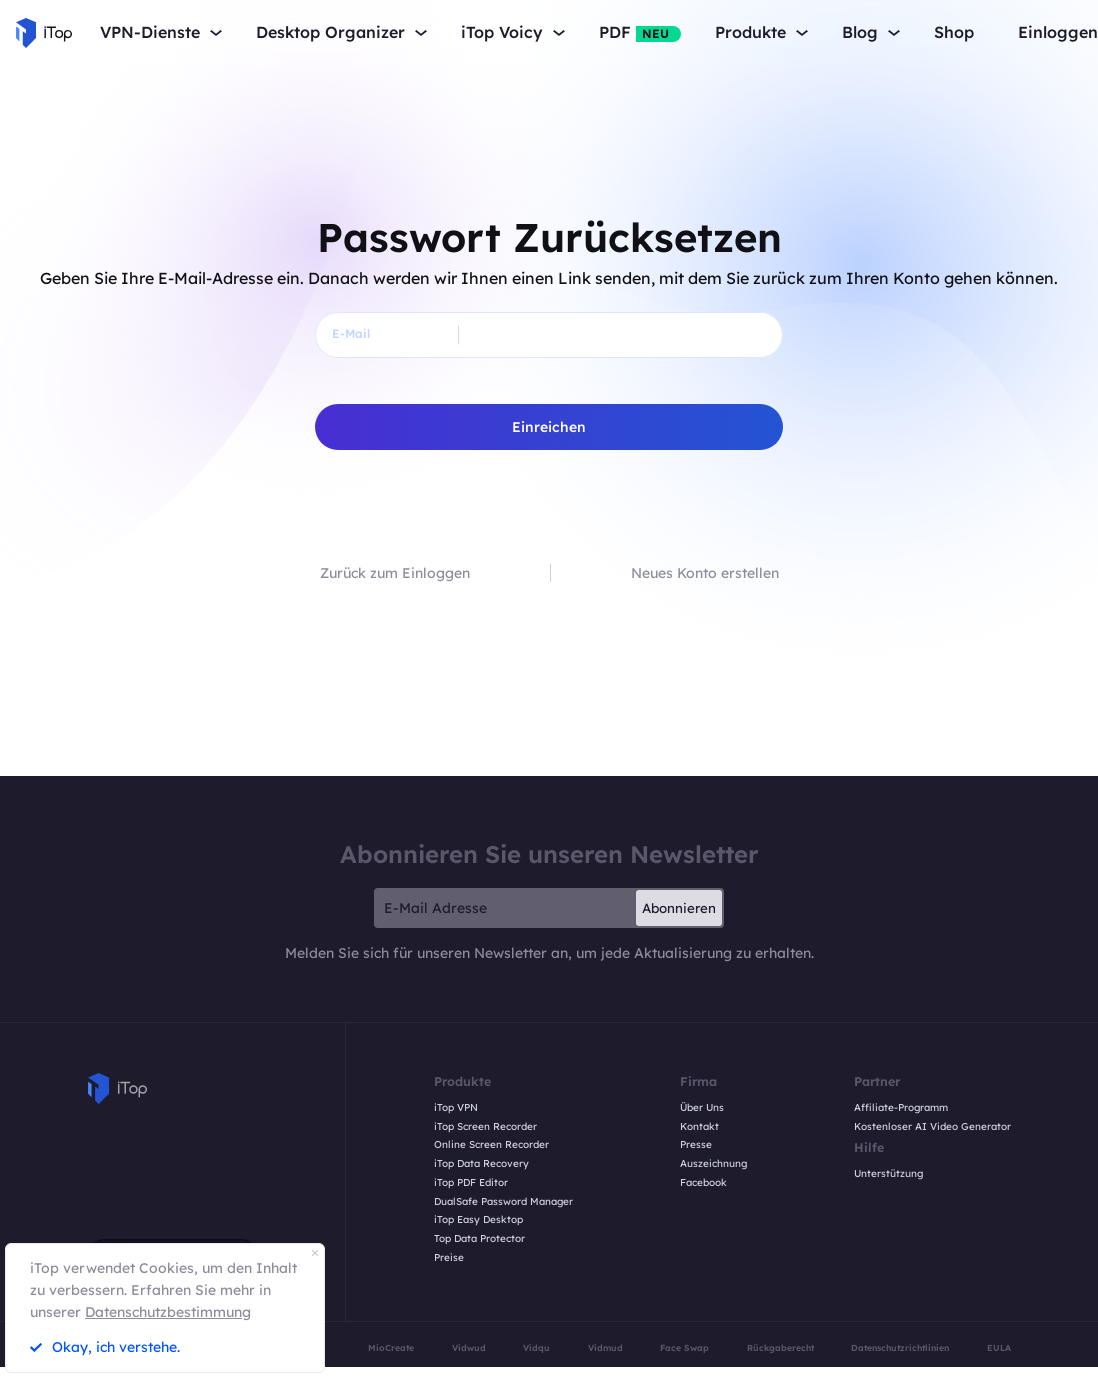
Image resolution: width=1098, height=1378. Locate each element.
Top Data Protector (479, 1239)
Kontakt (699, 1127)
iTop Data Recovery (481, 1164)
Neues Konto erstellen (705, 573)
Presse (696, 1145)
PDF (640, 32)
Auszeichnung (713, 1164)
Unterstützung (888, 1174)
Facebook (703, 1183)
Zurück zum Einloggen (395, 573)
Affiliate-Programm (901, 1108)
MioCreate (391, 1347)
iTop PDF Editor (471, 1183)
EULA (999, 1347)
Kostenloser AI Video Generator (932, 1127)
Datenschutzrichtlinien (900, 1347)
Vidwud (469, 1347)
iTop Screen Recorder (485, 1127)
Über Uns (702, 1108)
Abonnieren (679, 908)
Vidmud (605, 1347)
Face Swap (684, 1347)
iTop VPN (456, 1108)
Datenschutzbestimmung (168, 1312)
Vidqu (536, 1347)
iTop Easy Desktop (478, 1220)
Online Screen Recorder (491, 1145)
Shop (954, 32)
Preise (449, 1258)
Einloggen (1058, 32)
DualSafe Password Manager (503, 1202)
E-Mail (351, 333)
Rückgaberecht (780, 1347)
